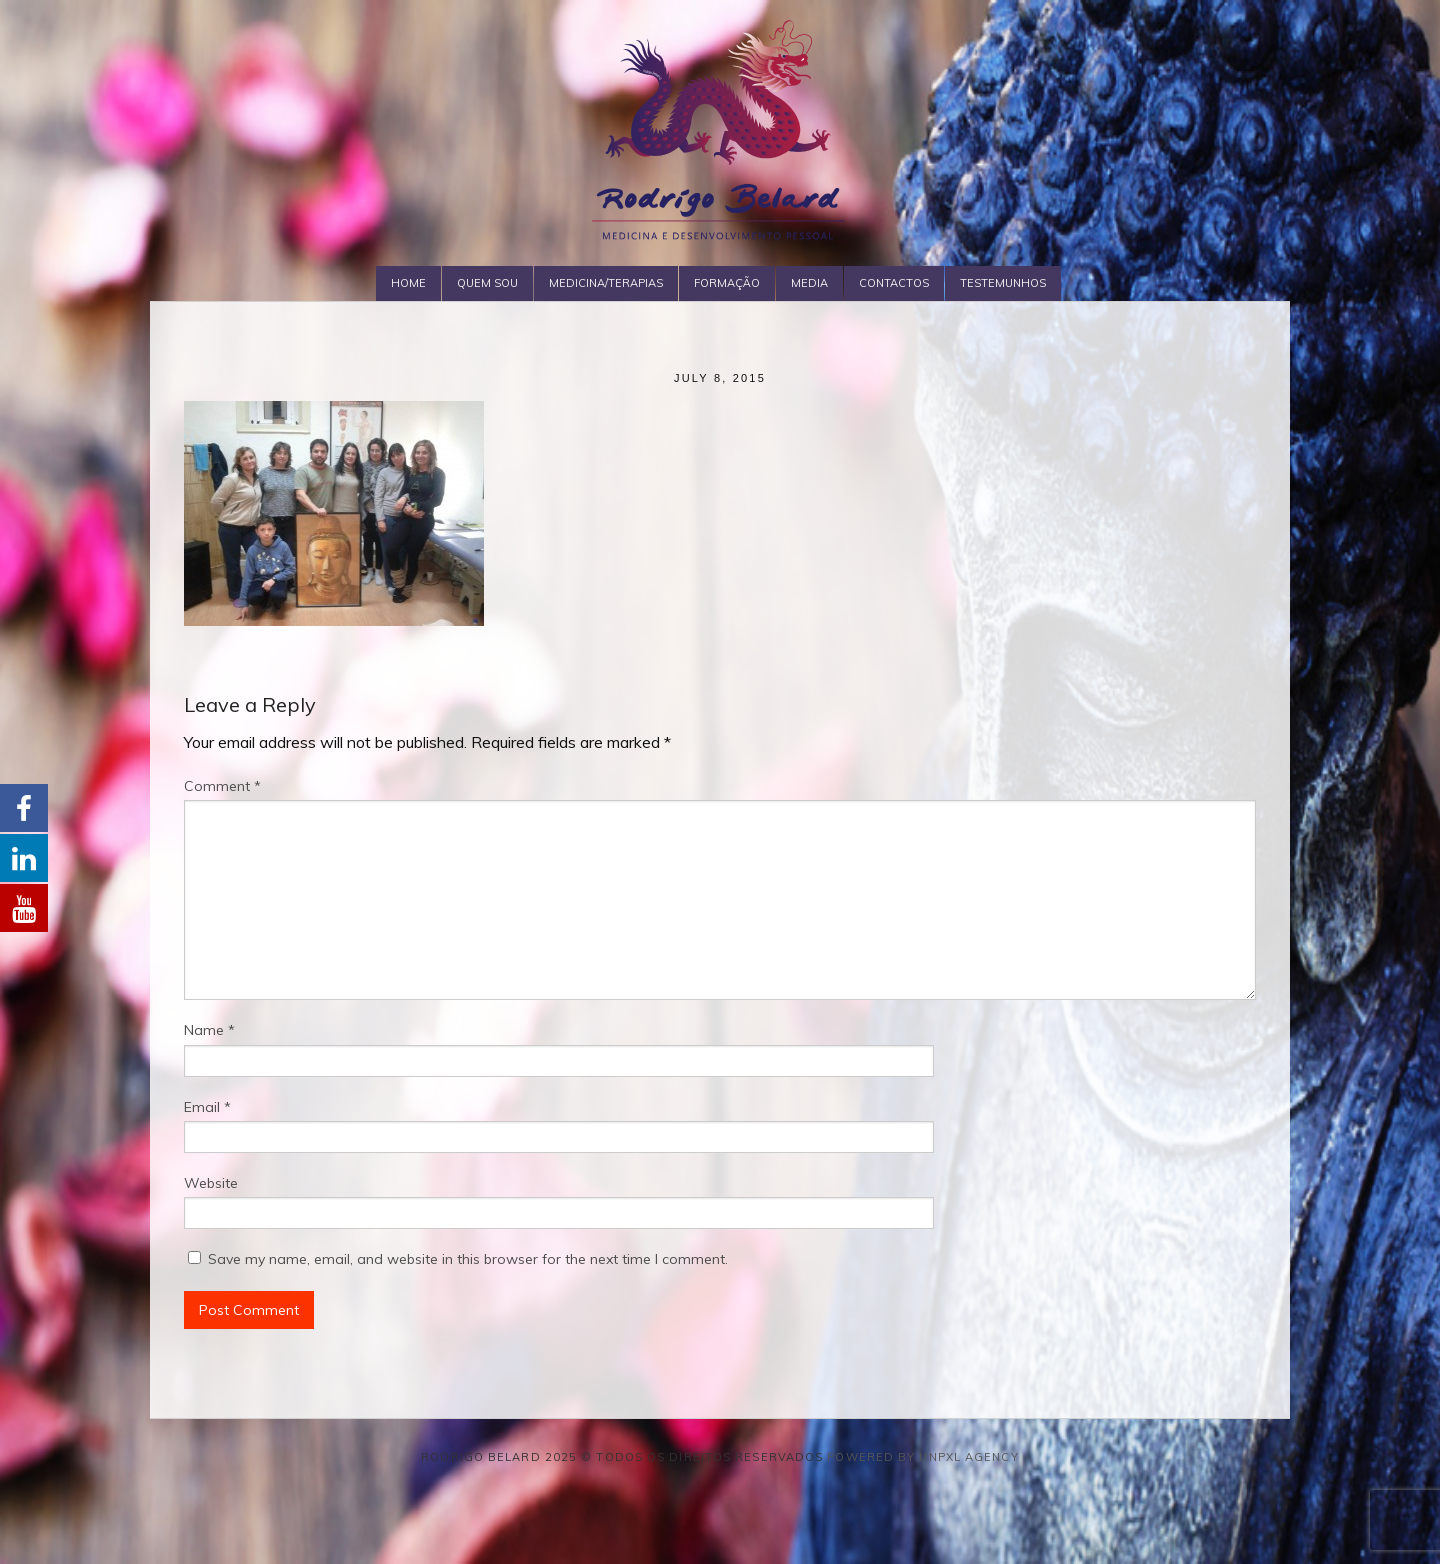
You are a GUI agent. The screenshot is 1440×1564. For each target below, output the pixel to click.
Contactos (894, 283)
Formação (727, 283)
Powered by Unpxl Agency (922, 1457)
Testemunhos (1003, 283)
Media (809, 283)
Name (209, 1030)
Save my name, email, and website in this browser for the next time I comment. (468, 1259)
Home (408, 283)
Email (207, 1107)
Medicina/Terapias (606, 283)
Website (211, 1183)
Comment (222, 786)
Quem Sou (487, 283)
